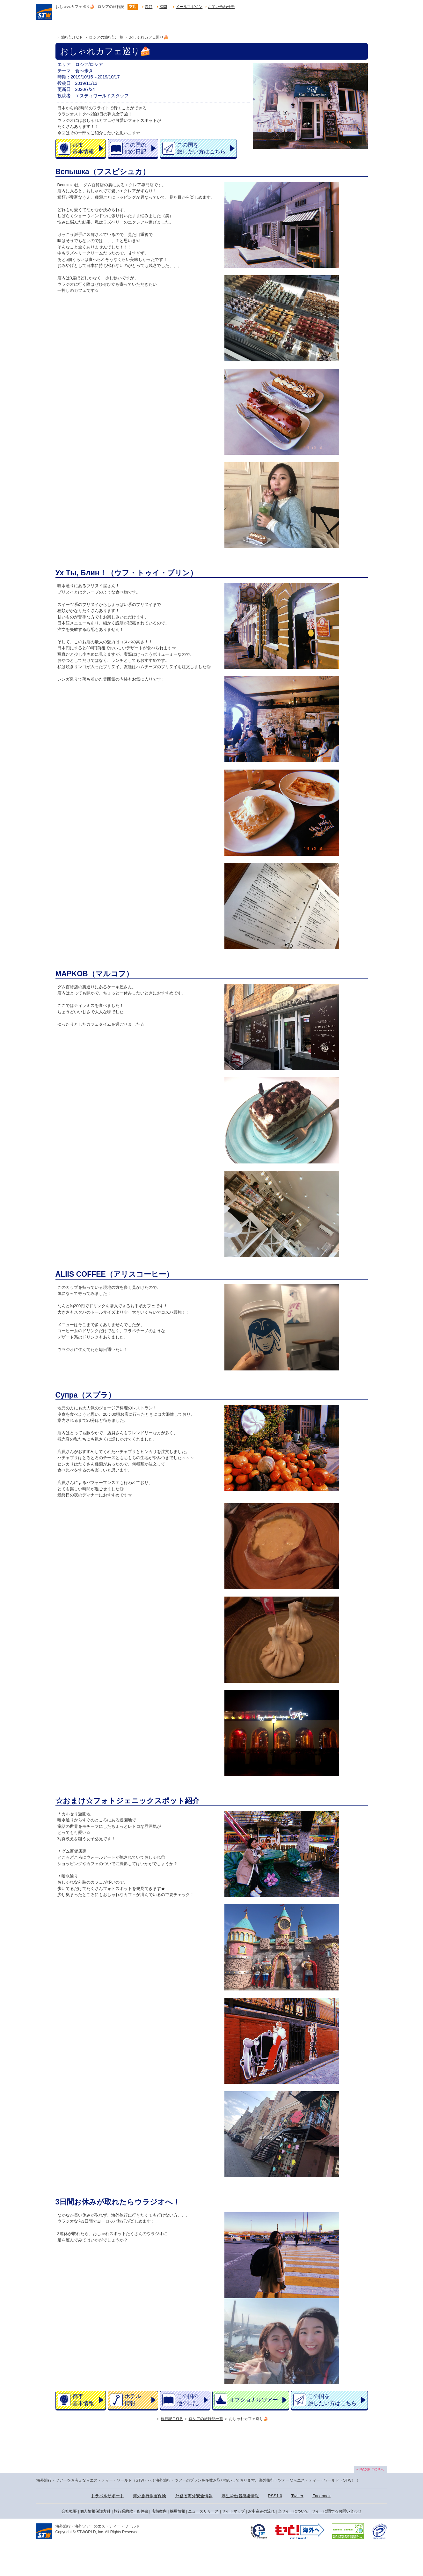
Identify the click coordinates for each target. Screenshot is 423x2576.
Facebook (321, 2495)
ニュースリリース (203, 2511)
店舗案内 (159, 2511)
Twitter (297, 2495)
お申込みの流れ (261, 2511)
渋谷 (148, 6)
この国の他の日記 (135, 148)
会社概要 (69, 2511)
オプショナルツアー (253, 2400)
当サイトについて (293, 2511)
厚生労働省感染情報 (240, 2495)
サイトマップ (233, 2511)
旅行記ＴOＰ (72, 37)
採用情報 (177, 2511)
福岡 (163, 6)
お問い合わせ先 (221, 6)
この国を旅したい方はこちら (201, 148)
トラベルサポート (107, 2495)
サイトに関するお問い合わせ (336, 2511)
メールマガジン (189, 6)
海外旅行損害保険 (149, 2495)
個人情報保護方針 (95, 2511)
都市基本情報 (83, 148)
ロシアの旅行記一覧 (106, 37)
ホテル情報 (133, 2399)
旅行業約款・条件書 (131, 2511)
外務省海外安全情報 (194, 2495)
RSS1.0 (275, 2495)
